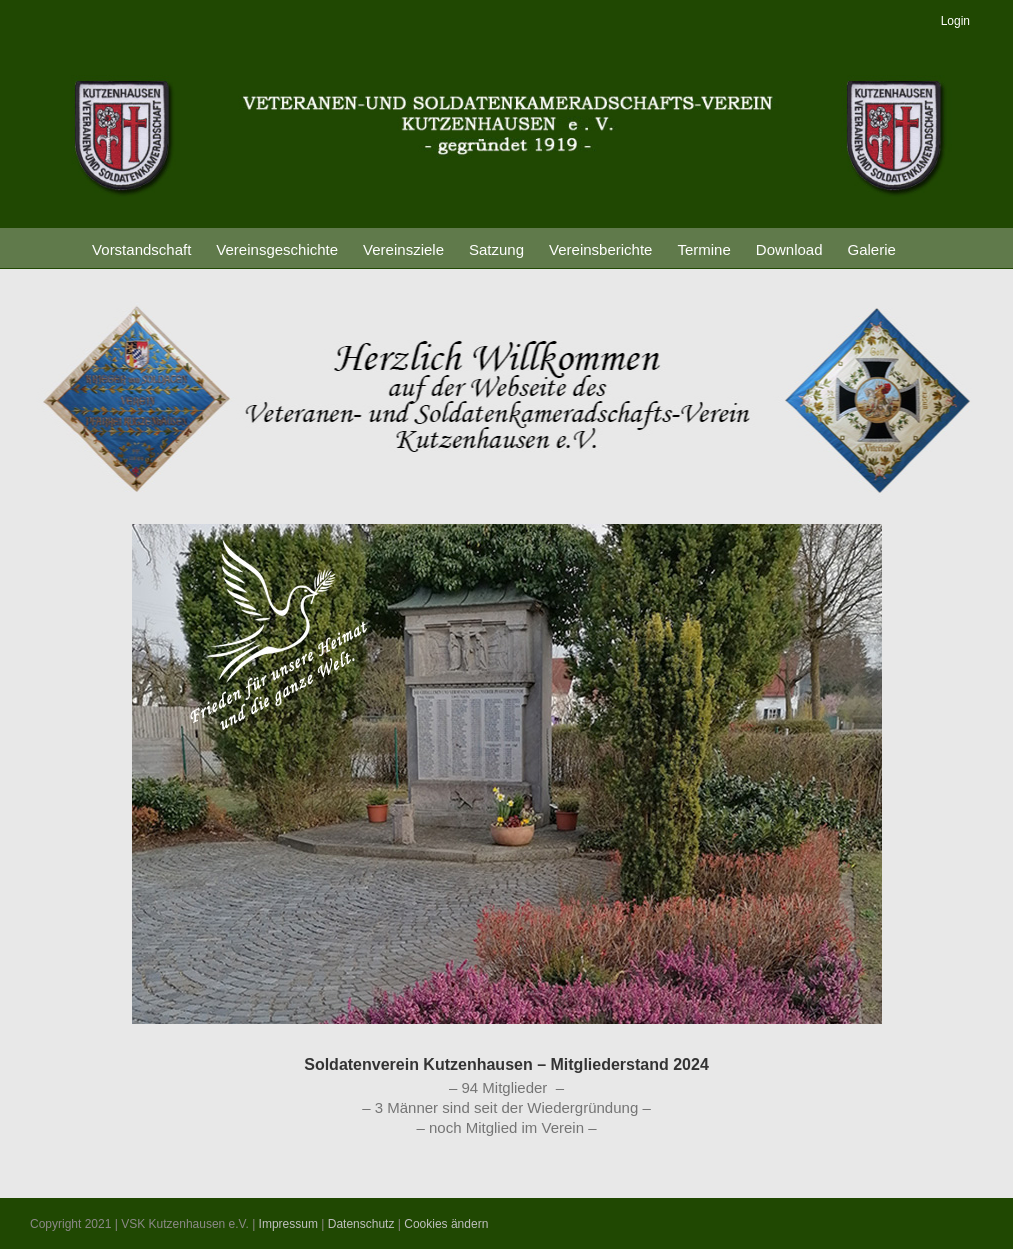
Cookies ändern (446, 1224)
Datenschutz (361, 1224)
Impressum (288, 1224)
